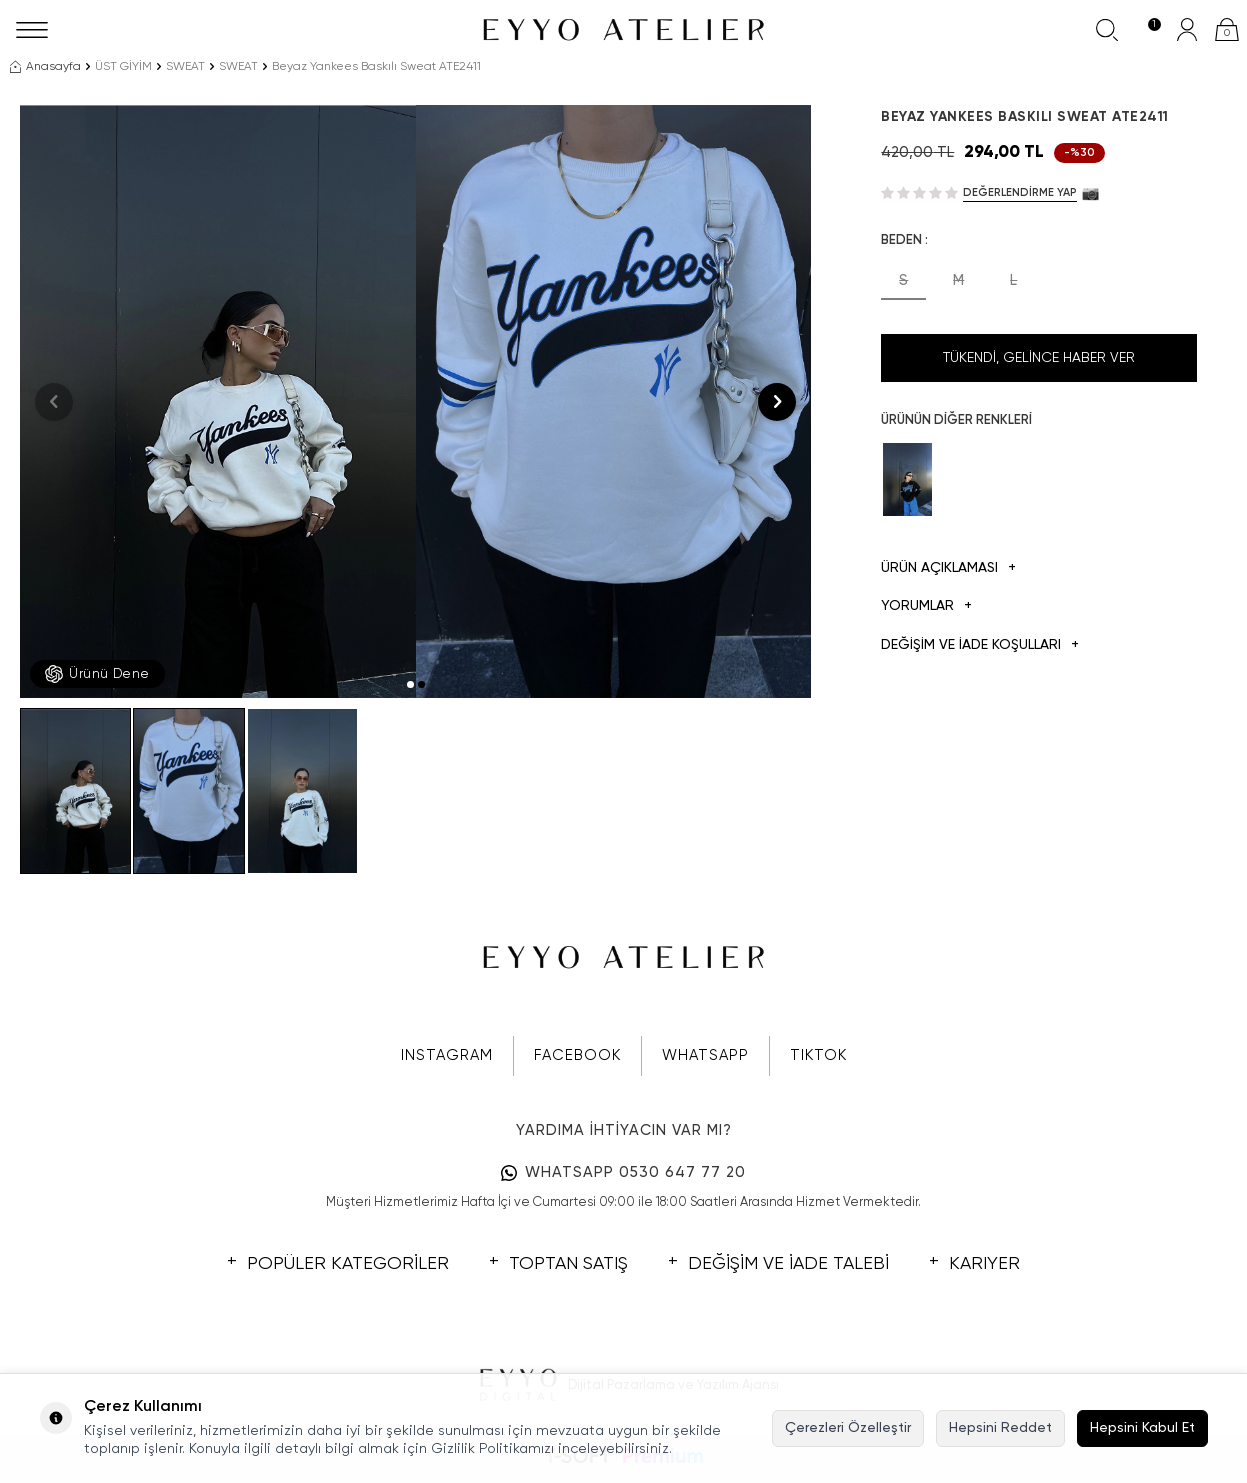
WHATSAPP (705, 1055)
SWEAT (185, 67)
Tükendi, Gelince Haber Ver (1039, 358)
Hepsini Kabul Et (1142, 1428)
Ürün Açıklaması (948, 568)
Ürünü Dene (97, 674)
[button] (410, 684)
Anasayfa (45, 67)
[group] (218, 401)
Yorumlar (926, 606)
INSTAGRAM (447, 1055)
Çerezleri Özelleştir (848, 1428)
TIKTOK (818, 1055)
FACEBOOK (577, 1055)
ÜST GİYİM (123, 67)
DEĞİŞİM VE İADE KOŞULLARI (980, 645)
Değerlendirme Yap (1020, 192)
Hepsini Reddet (1000, 1428)
